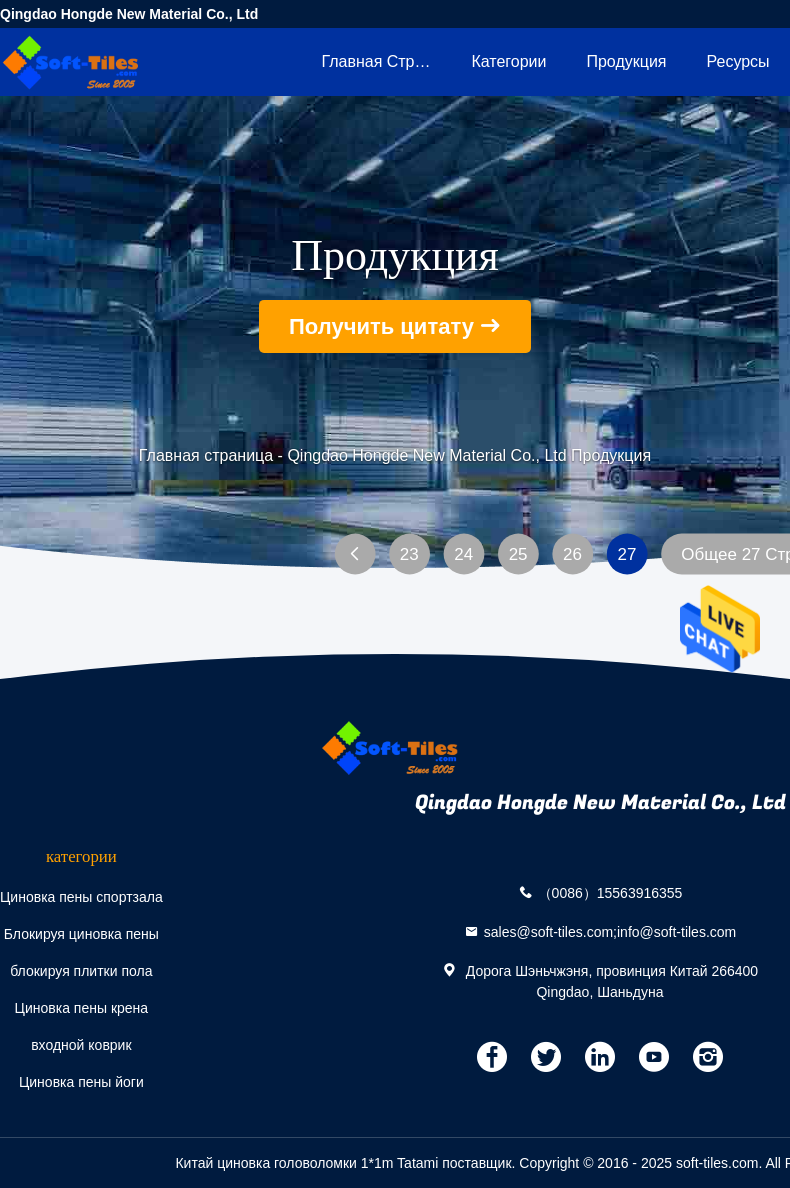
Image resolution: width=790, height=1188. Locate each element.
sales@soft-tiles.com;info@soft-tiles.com (610, 931)
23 (409, 554)
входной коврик (81, 1045)
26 (572, 554)
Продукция (626, 61)
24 (463, 554)
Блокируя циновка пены (81, 934)
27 (626, 554)
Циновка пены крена (82, 1008)
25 (518, 554)
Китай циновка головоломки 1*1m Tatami (306, 1163)
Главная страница (386, 61)
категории (508, 61)
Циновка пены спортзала (81, 897)
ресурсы (738, 61)
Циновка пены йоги (81, 1082)
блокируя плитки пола (81, 971)
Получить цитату (381, 326)
